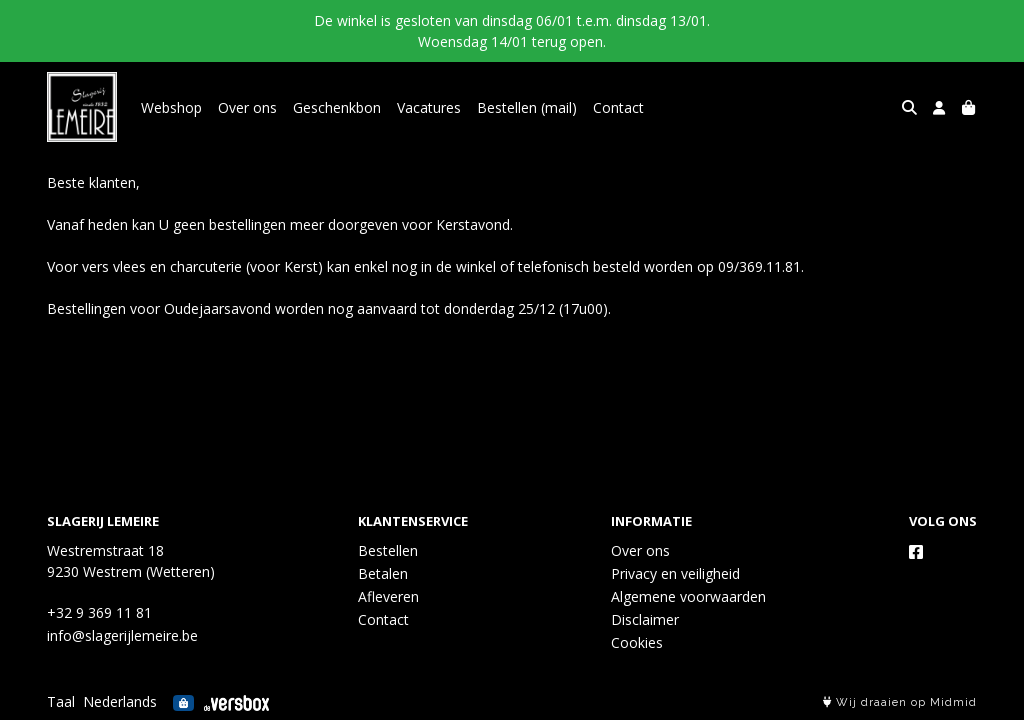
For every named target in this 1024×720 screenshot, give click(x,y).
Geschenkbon (337, 107)
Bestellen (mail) (527, 107)
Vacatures (429, 107)
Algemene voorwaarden (688, 596)
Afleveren (388, 596)
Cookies (637, 642)
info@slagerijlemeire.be (122, 635)
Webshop (171, 107)
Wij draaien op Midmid (900, 702)
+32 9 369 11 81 (99, 612)
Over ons (247, 107)
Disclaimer (645, 619)
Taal (61, 701)
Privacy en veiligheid (675, 573)
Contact (618, 107)
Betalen (383, 573)
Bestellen (388, 550)
